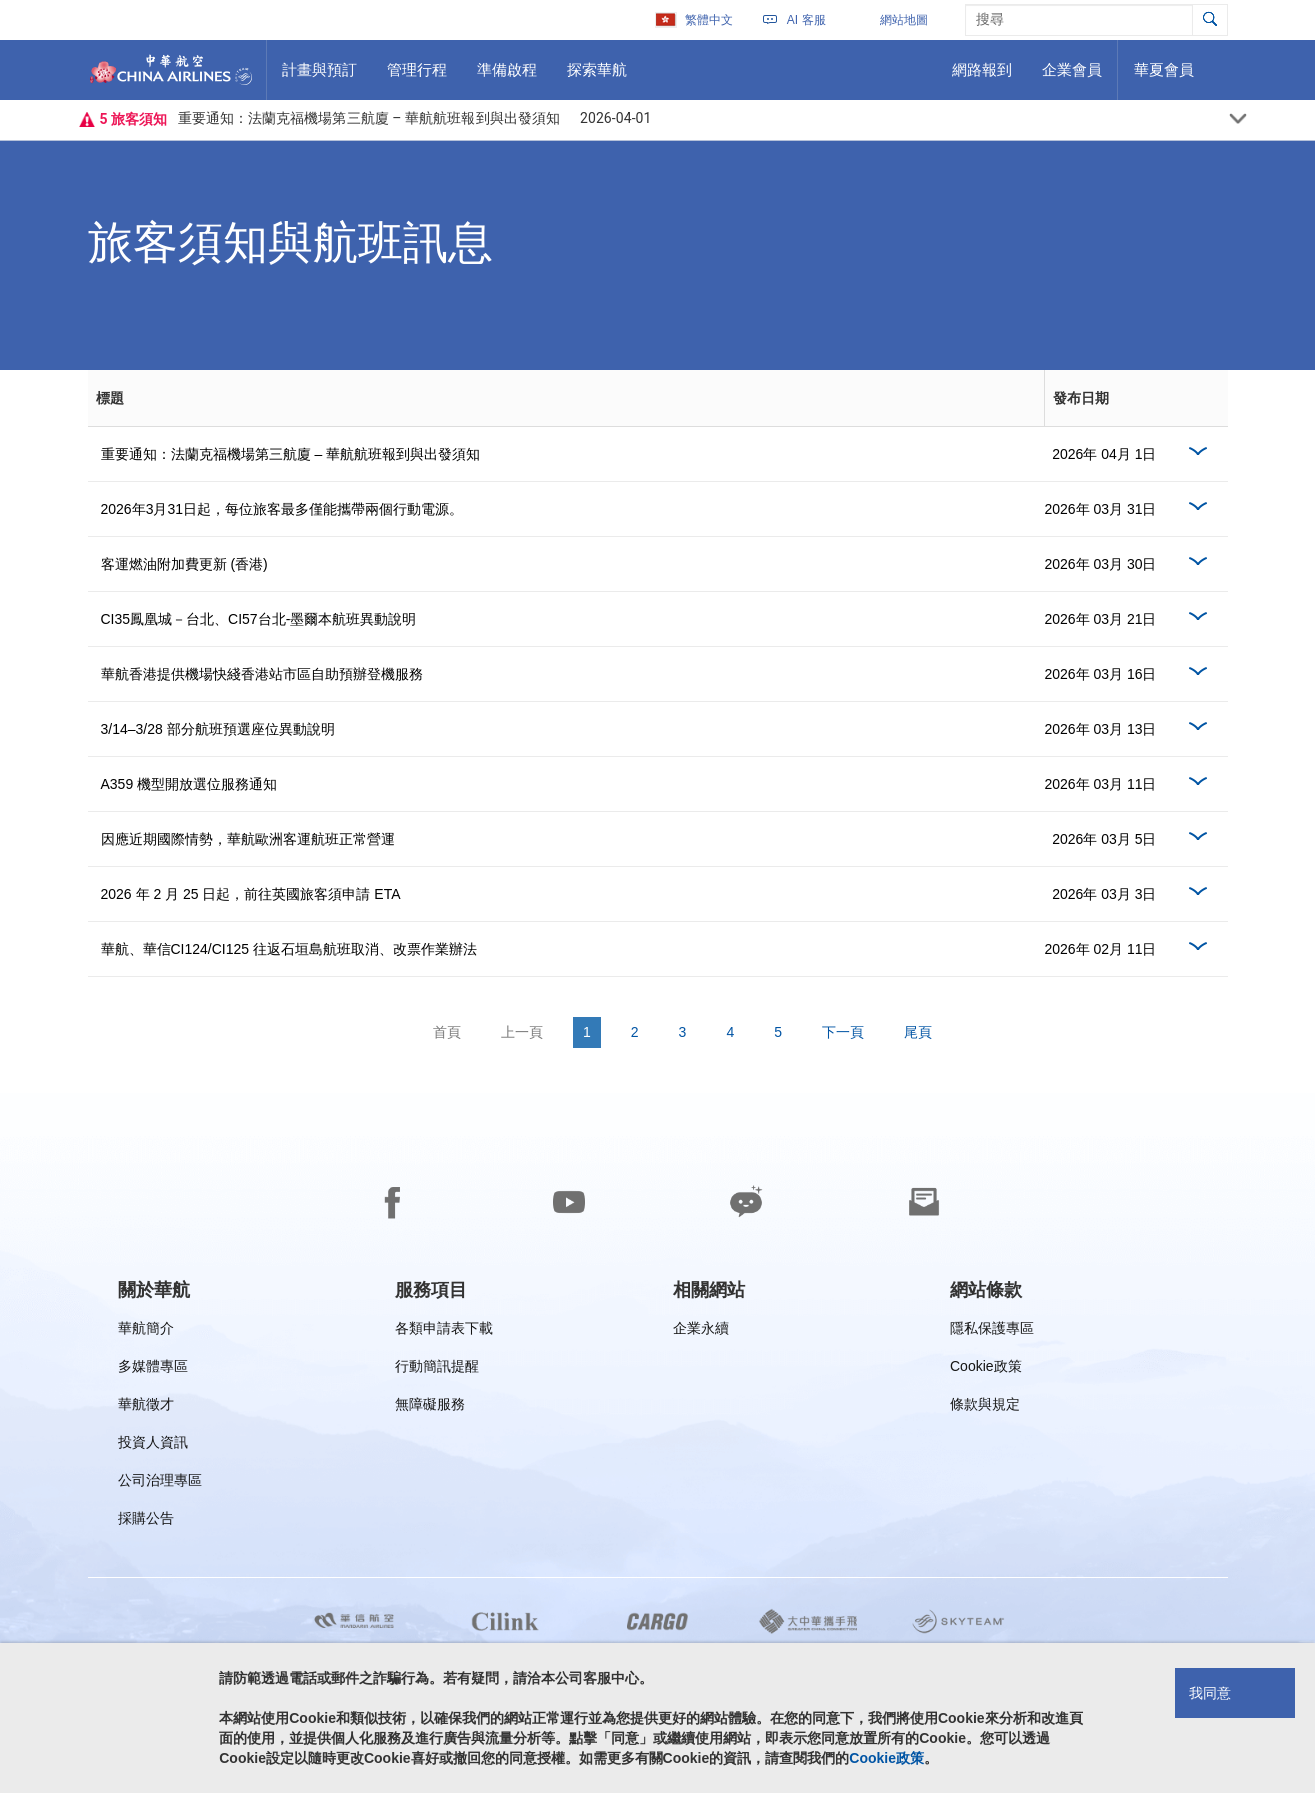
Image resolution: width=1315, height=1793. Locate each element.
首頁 (447, 1032)
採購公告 (152, 1521)
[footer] (657, 1443)
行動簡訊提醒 (437, 1369)
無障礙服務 (430, 1407)
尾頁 (918, 1032)
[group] (154, 1290)
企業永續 (701, 1331)
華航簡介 (146, 1331)
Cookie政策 (986, 1369)
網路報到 (981, 77)
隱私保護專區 (992, 1331)
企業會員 (1071, 77)
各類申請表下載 (444, 1331)
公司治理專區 (160, 1483)
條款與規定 (985, 1407)
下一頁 (843, 1032)
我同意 (1210, 1693)
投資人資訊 (153, 1445)
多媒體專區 (153, 1369)
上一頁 (522, 1032)
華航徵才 (146, 1407)
